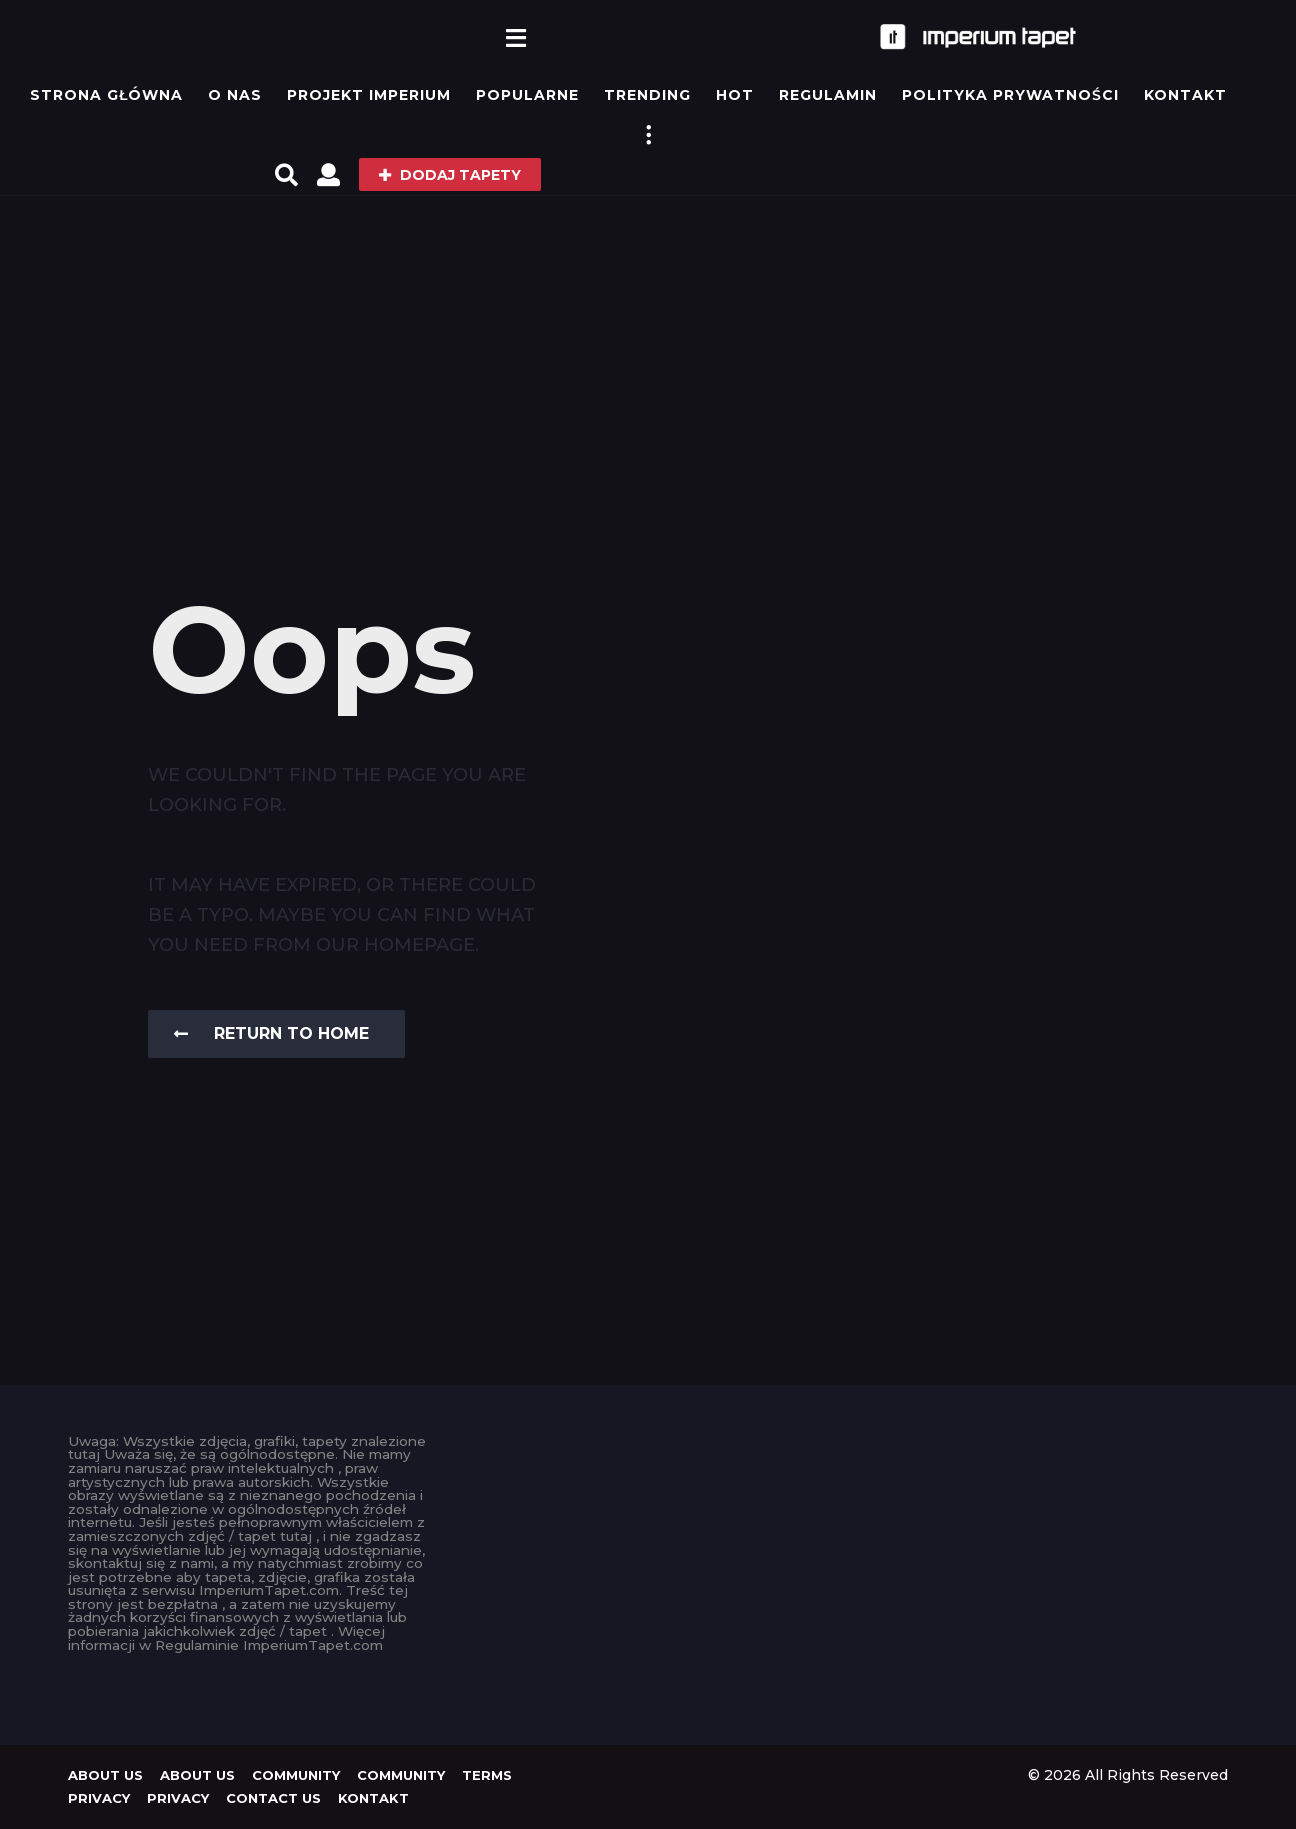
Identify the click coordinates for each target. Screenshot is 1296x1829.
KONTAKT (1185, 95)
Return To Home (271, 1033)
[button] (516, 37)
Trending (647, 95)
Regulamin (828, 95)
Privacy (99, 1798)
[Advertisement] (648, 345)
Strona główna (106, 95)
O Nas (235, 95)
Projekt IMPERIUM (369, 95)
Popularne (527, 95)
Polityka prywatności (1010, 95)
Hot (735, 95)
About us (105, 1775)
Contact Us (273, 1798)
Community (296, 1775)
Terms (487, 1775)
